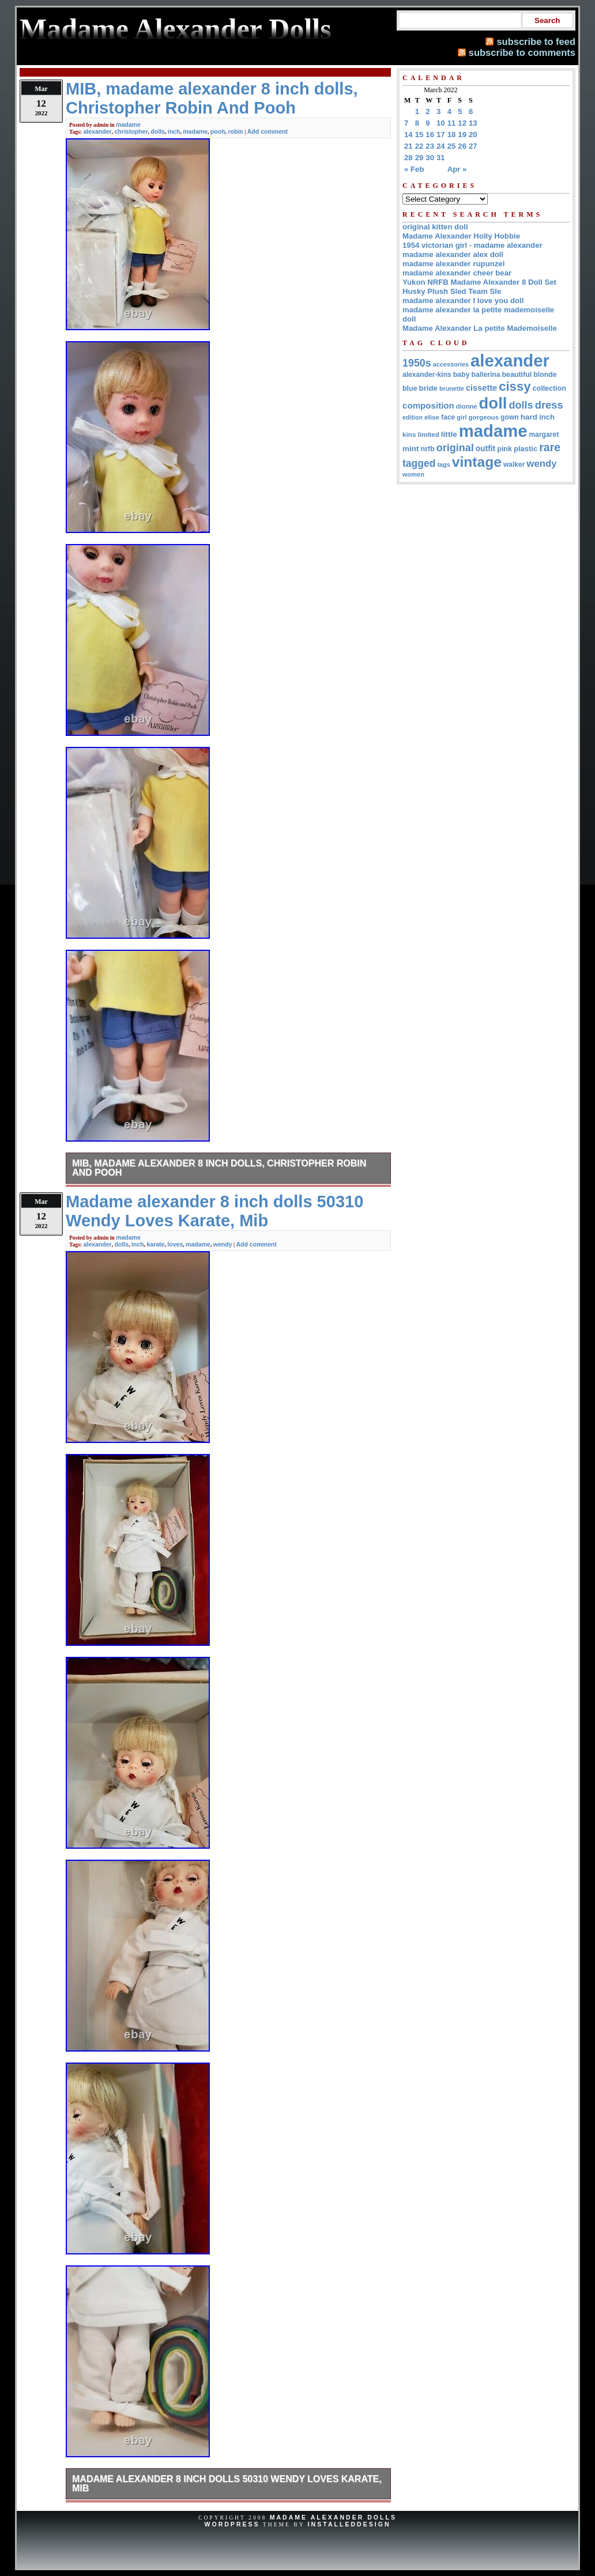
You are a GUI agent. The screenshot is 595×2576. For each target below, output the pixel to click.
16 (429, 134)
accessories (451, 364)
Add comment (267, 131)
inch (174, 131)
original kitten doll (435, 226)
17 (440, 134)
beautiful (517, 375)
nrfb (428, 449)
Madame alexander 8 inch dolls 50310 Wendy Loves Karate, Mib (227, 2483)
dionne (466, 406)
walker (514, 464)
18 (451, 134)
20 (473, 134)
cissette (481, 387)
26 (462, 146)
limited (428, 434)
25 (451, 146)
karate (155, 1244)
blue (409, 388)
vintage (477, 462)
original (455, 448)
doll (493, 403)
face (448, 417)
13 (473, 123)
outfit (485, 448)
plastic (525, 448)
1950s (416, 363)
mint (410, 448)
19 (462, 134)
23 (429, 146)
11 (451, 123)
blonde (544, 375)
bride (428, 388)
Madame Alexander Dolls (333, 2517)
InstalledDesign (349, 2524)
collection (550, 388)
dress (549, 405)
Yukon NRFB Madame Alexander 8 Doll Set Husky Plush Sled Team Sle (479, 287)
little (449, 434)
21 (408, 146)
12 (462, 123)
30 (429, 157)
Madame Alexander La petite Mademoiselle (479, 328)
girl (461, 417)
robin (235, 131)
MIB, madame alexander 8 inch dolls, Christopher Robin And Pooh (219, 1167)
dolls (157, 131)
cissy (514, 386)
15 (419, 134)
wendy (222, 1244)
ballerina (486, 375)
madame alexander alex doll (452, 254)
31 (440, 157)
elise (431, 417)
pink (504, 449)
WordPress (231, 2524)
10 (440, 123)
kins (409, 434)
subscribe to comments (522, 52)
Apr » (457, 169)
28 (408, 157)
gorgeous (483, 417)
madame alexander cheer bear (456, 273)
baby (461, 375)
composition (428, 405)
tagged (419, 463)
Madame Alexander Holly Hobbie (461, 236)
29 (419, 157)
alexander (97, 131)
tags (444, 464)
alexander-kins (426, 375)
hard (529, 417)
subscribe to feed (535, 41)
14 (408, 134)
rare (549, 447)
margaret (544, 434)
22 (419, 146)
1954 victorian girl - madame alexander (472, 245)
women (413, 474)
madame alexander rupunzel (453, 263)
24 (440, 146)
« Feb (414, 169)
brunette (451, 388)
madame (128, 124)
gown (509, 417)
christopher (131, 131)
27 (473, 146)
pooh (217, 131)
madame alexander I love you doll (463, 300)
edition (412, 417)
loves (175, 1244)
